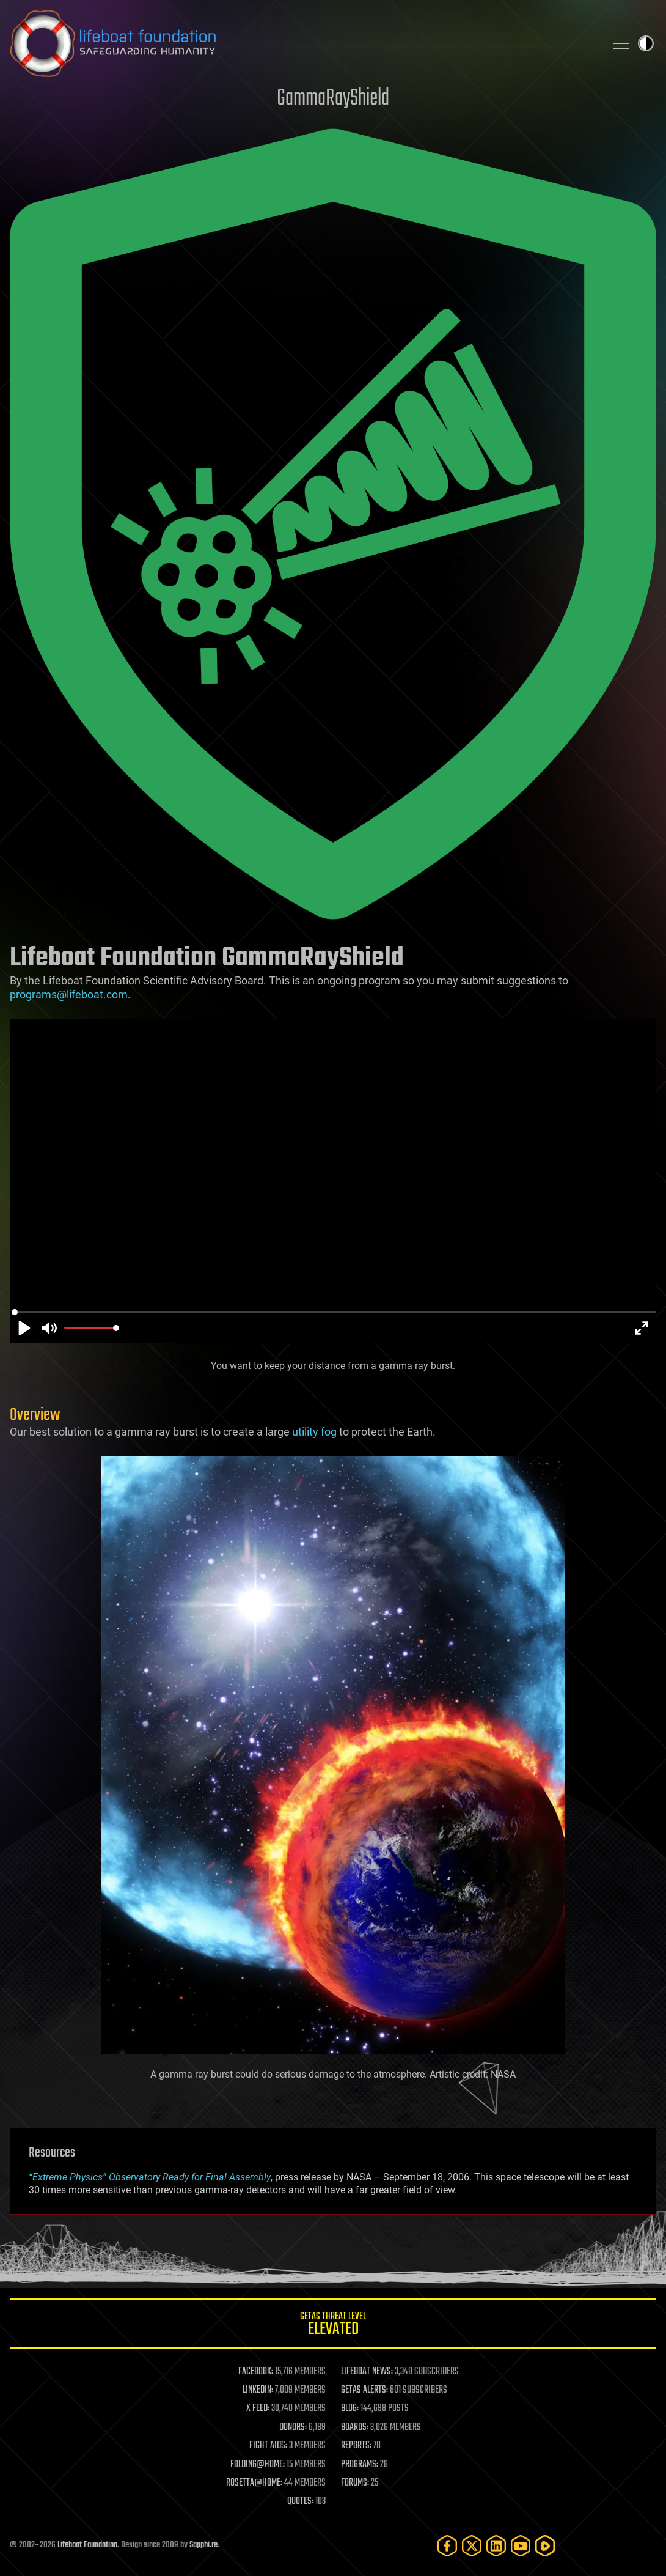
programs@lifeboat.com (69, 994)
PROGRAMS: (359, 2465)
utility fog (314, 1431)
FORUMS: (355, 2483)
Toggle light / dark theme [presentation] (646, 43)
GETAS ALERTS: (364, 2390)
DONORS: (293, 2427)
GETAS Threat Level (333, 2325)
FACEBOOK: (255, 2372)
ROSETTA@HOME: (254, 2483)
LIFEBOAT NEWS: (367, 2372)
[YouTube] (520, 2545)
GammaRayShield (333, 98)
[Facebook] (447, 2545)
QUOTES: (300, 2501)
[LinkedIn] (496, 2545)
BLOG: (350, 2408)
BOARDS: (354, 2427)
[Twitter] (471, 2545)
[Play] (24, 1328)
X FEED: (257, 2408)
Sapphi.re (203, 2545)
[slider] (334, 1312)
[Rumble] (545, 2545)
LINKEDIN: (258, 2390)
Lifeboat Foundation (87, 2545)
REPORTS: (356, 2446)
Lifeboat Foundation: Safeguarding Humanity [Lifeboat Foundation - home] (302, 43)
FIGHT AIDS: (268, 2446)
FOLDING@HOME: (257, 2465)
